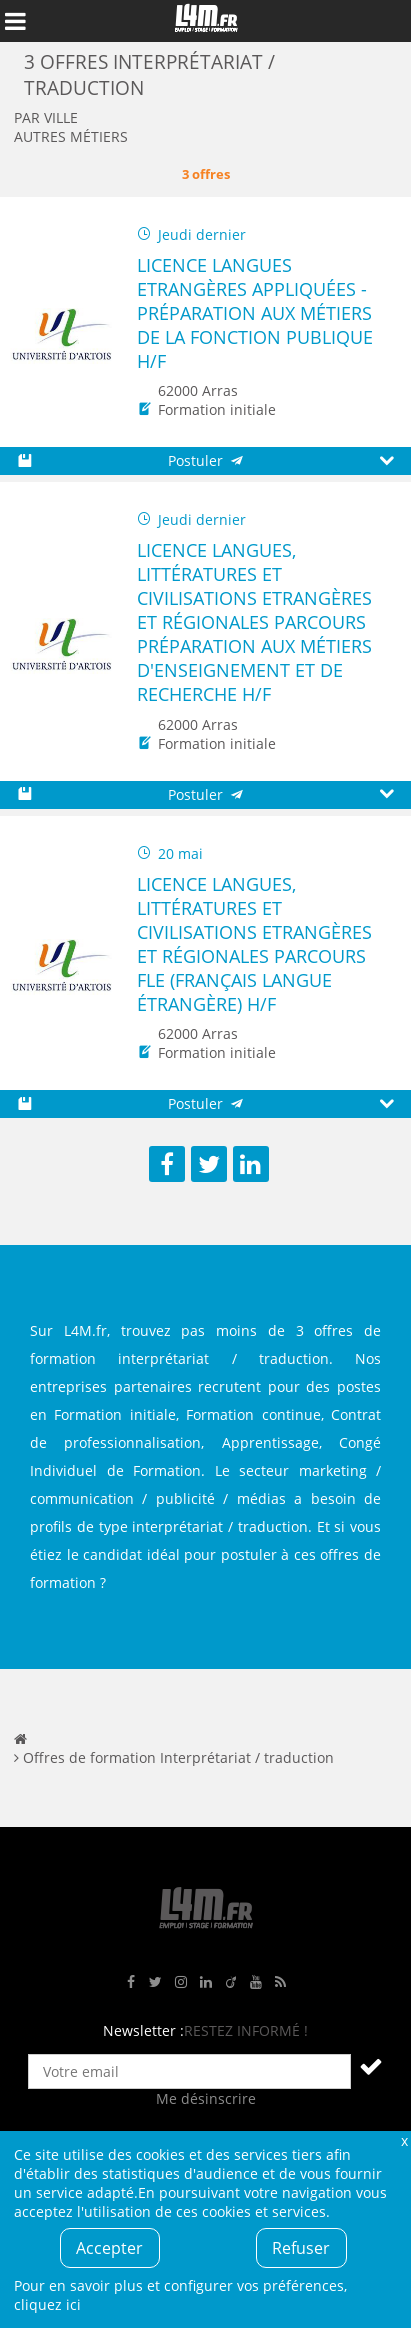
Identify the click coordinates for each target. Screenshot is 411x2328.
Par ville (46, 117)
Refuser (301, 2248)
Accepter (109, 2248)
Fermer (404, 2140)
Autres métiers (71, 136)
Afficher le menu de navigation (15, 21)
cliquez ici (47, 2304)
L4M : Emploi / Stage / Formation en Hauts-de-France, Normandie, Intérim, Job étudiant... (206, 21)
